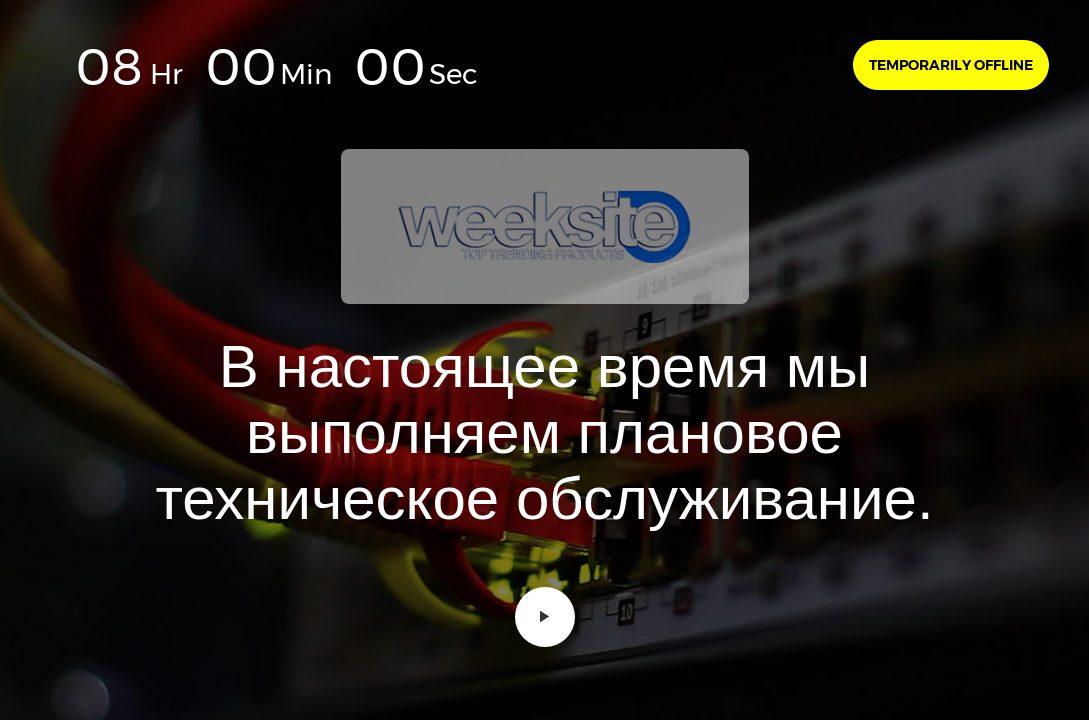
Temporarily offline (951, 65)
